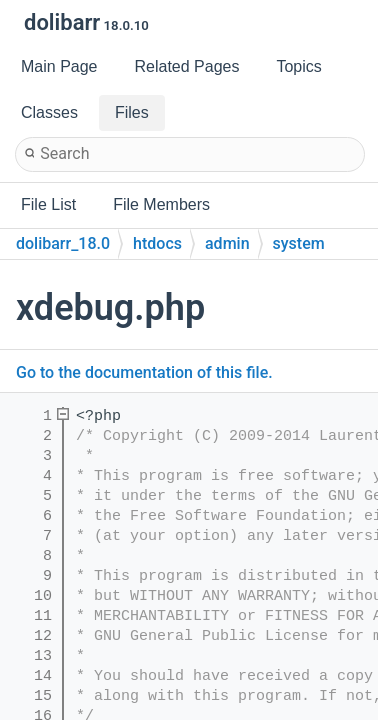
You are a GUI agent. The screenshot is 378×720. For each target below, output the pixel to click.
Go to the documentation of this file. (144, 372)
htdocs (157, 243)
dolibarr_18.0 (63, 243)
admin (227, 243)
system (299, 243)
